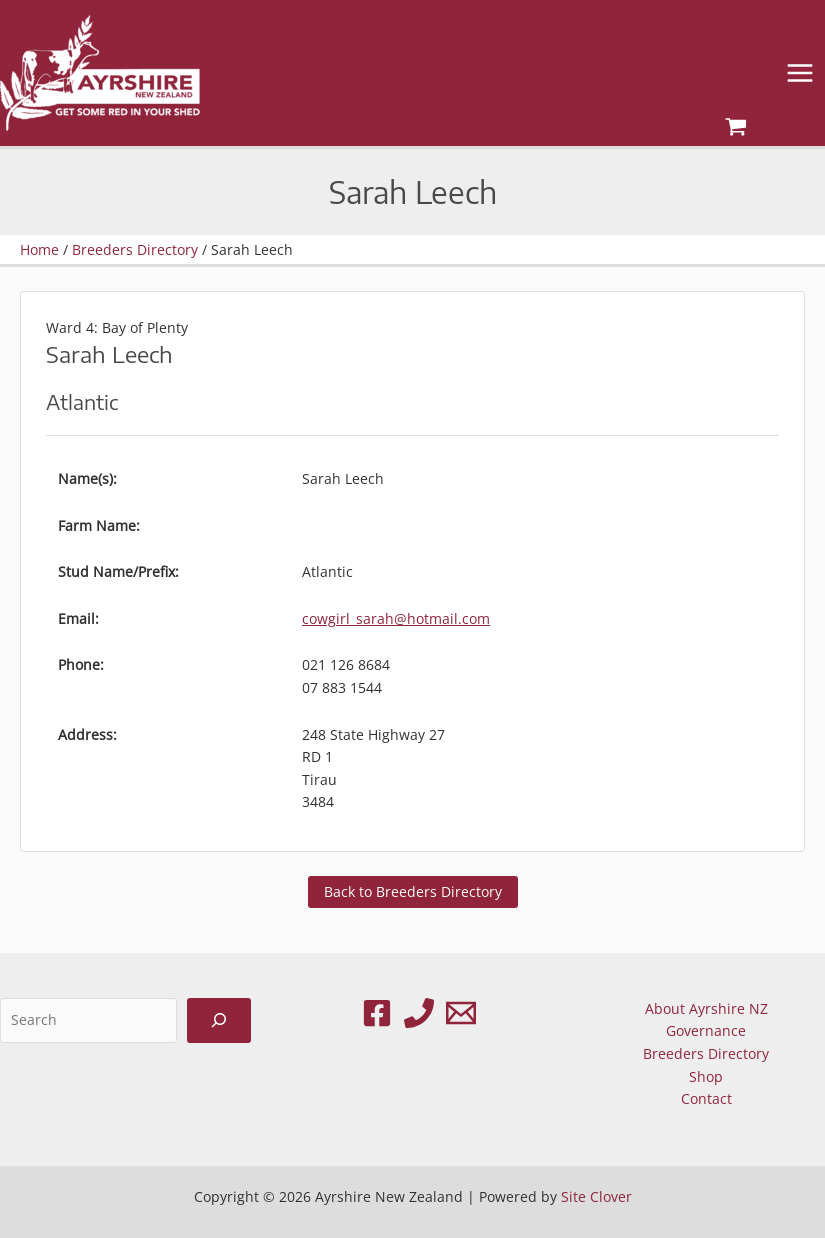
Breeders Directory (706, 1053)
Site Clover (596, 1196)
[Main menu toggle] (800, 73)
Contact (706, 1098)
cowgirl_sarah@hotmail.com (396, 618)
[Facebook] (377, 1013)
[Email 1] (461, 1013)
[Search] (219, 1020)
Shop (706, 1076)
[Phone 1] (419, 1013)
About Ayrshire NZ (706, 1008)
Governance (706, 1030)
